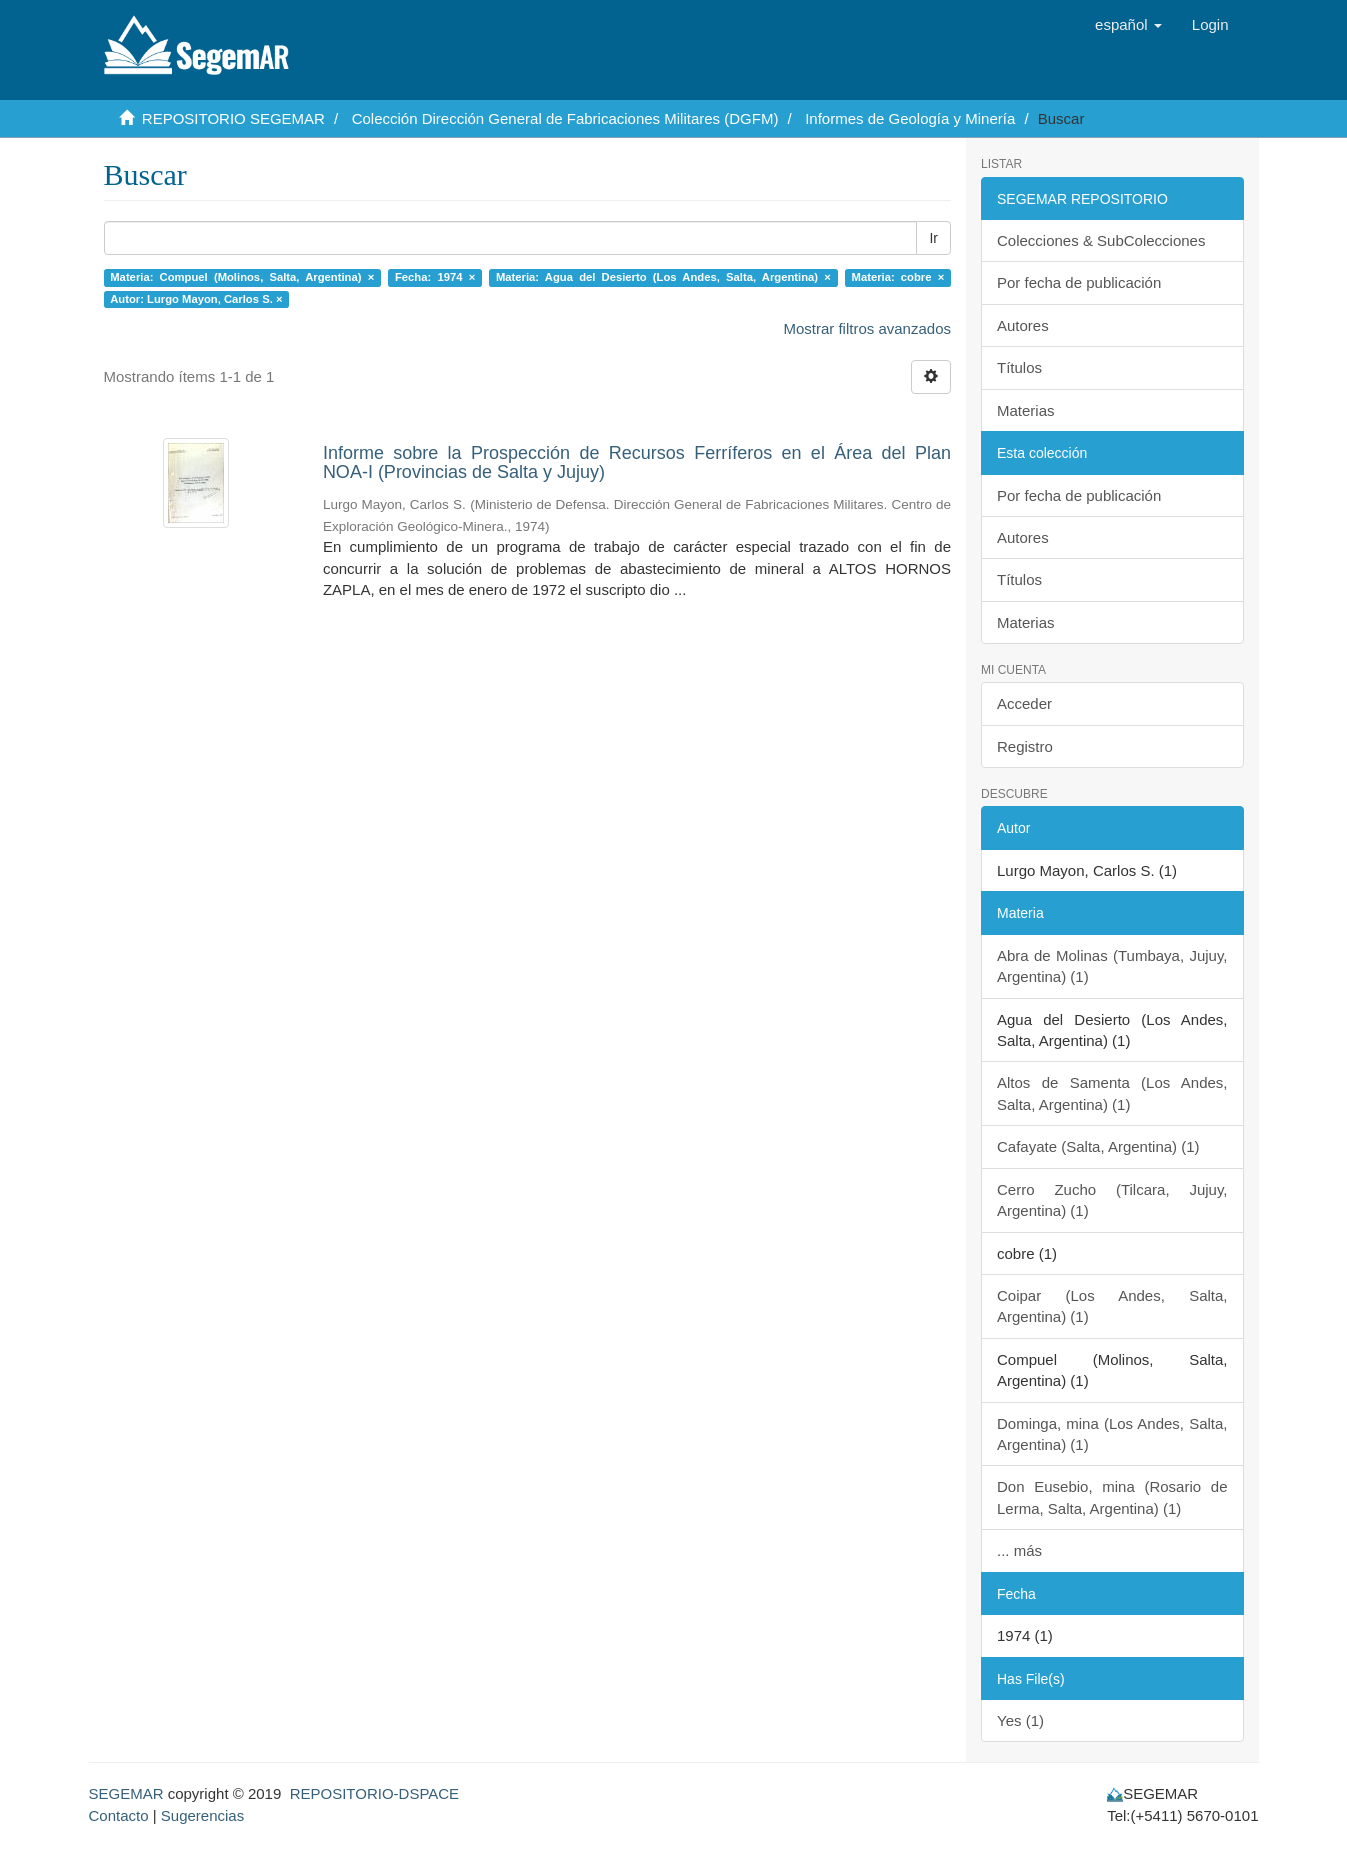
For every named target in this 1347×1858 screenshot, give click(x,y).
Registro (1025, 746)
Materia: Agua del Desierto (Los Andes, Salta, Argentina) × (663, 277)
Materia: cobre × (898, 277)
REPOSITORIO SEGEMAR (233, 118)
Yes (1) (1020, 1720)
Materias (1026, 410)
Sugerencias (202, 1815)
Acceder (1024, 703)
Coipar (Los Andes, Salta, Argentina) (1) (1112, 1306)
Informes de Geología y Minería (910, 118)
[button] (1128, 25)
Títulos (1019, 367)
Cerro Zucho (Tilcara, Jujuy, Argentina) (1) (1112, 1200)
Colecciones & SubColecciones (1101, 240)
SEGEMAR (126, 1793)
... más (1019, 1550)
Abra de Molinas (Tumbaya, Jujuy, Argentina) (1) (1112, 966)
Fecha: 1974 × (435, 277)
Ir (933, 238)
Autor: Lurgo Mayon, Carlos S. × (196, 299)
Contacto (119, 1815)
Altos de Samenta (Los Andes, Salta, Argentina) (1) (1112, 1093)
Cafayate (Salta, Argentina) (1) (1098, 1146)
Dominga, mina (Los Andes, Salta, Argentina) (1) (1112, 1434)
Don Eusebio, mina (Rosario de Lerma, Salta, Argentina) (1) (1112, 1497)
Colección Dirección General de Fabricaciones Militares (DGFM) (565, 118)
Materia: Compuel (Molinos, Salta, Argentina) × (242, 277)
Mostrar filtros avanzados (867, 328)
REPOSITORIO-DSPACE (374, 1793)
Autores (1023, 325)
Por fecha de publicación (1079, 282)
